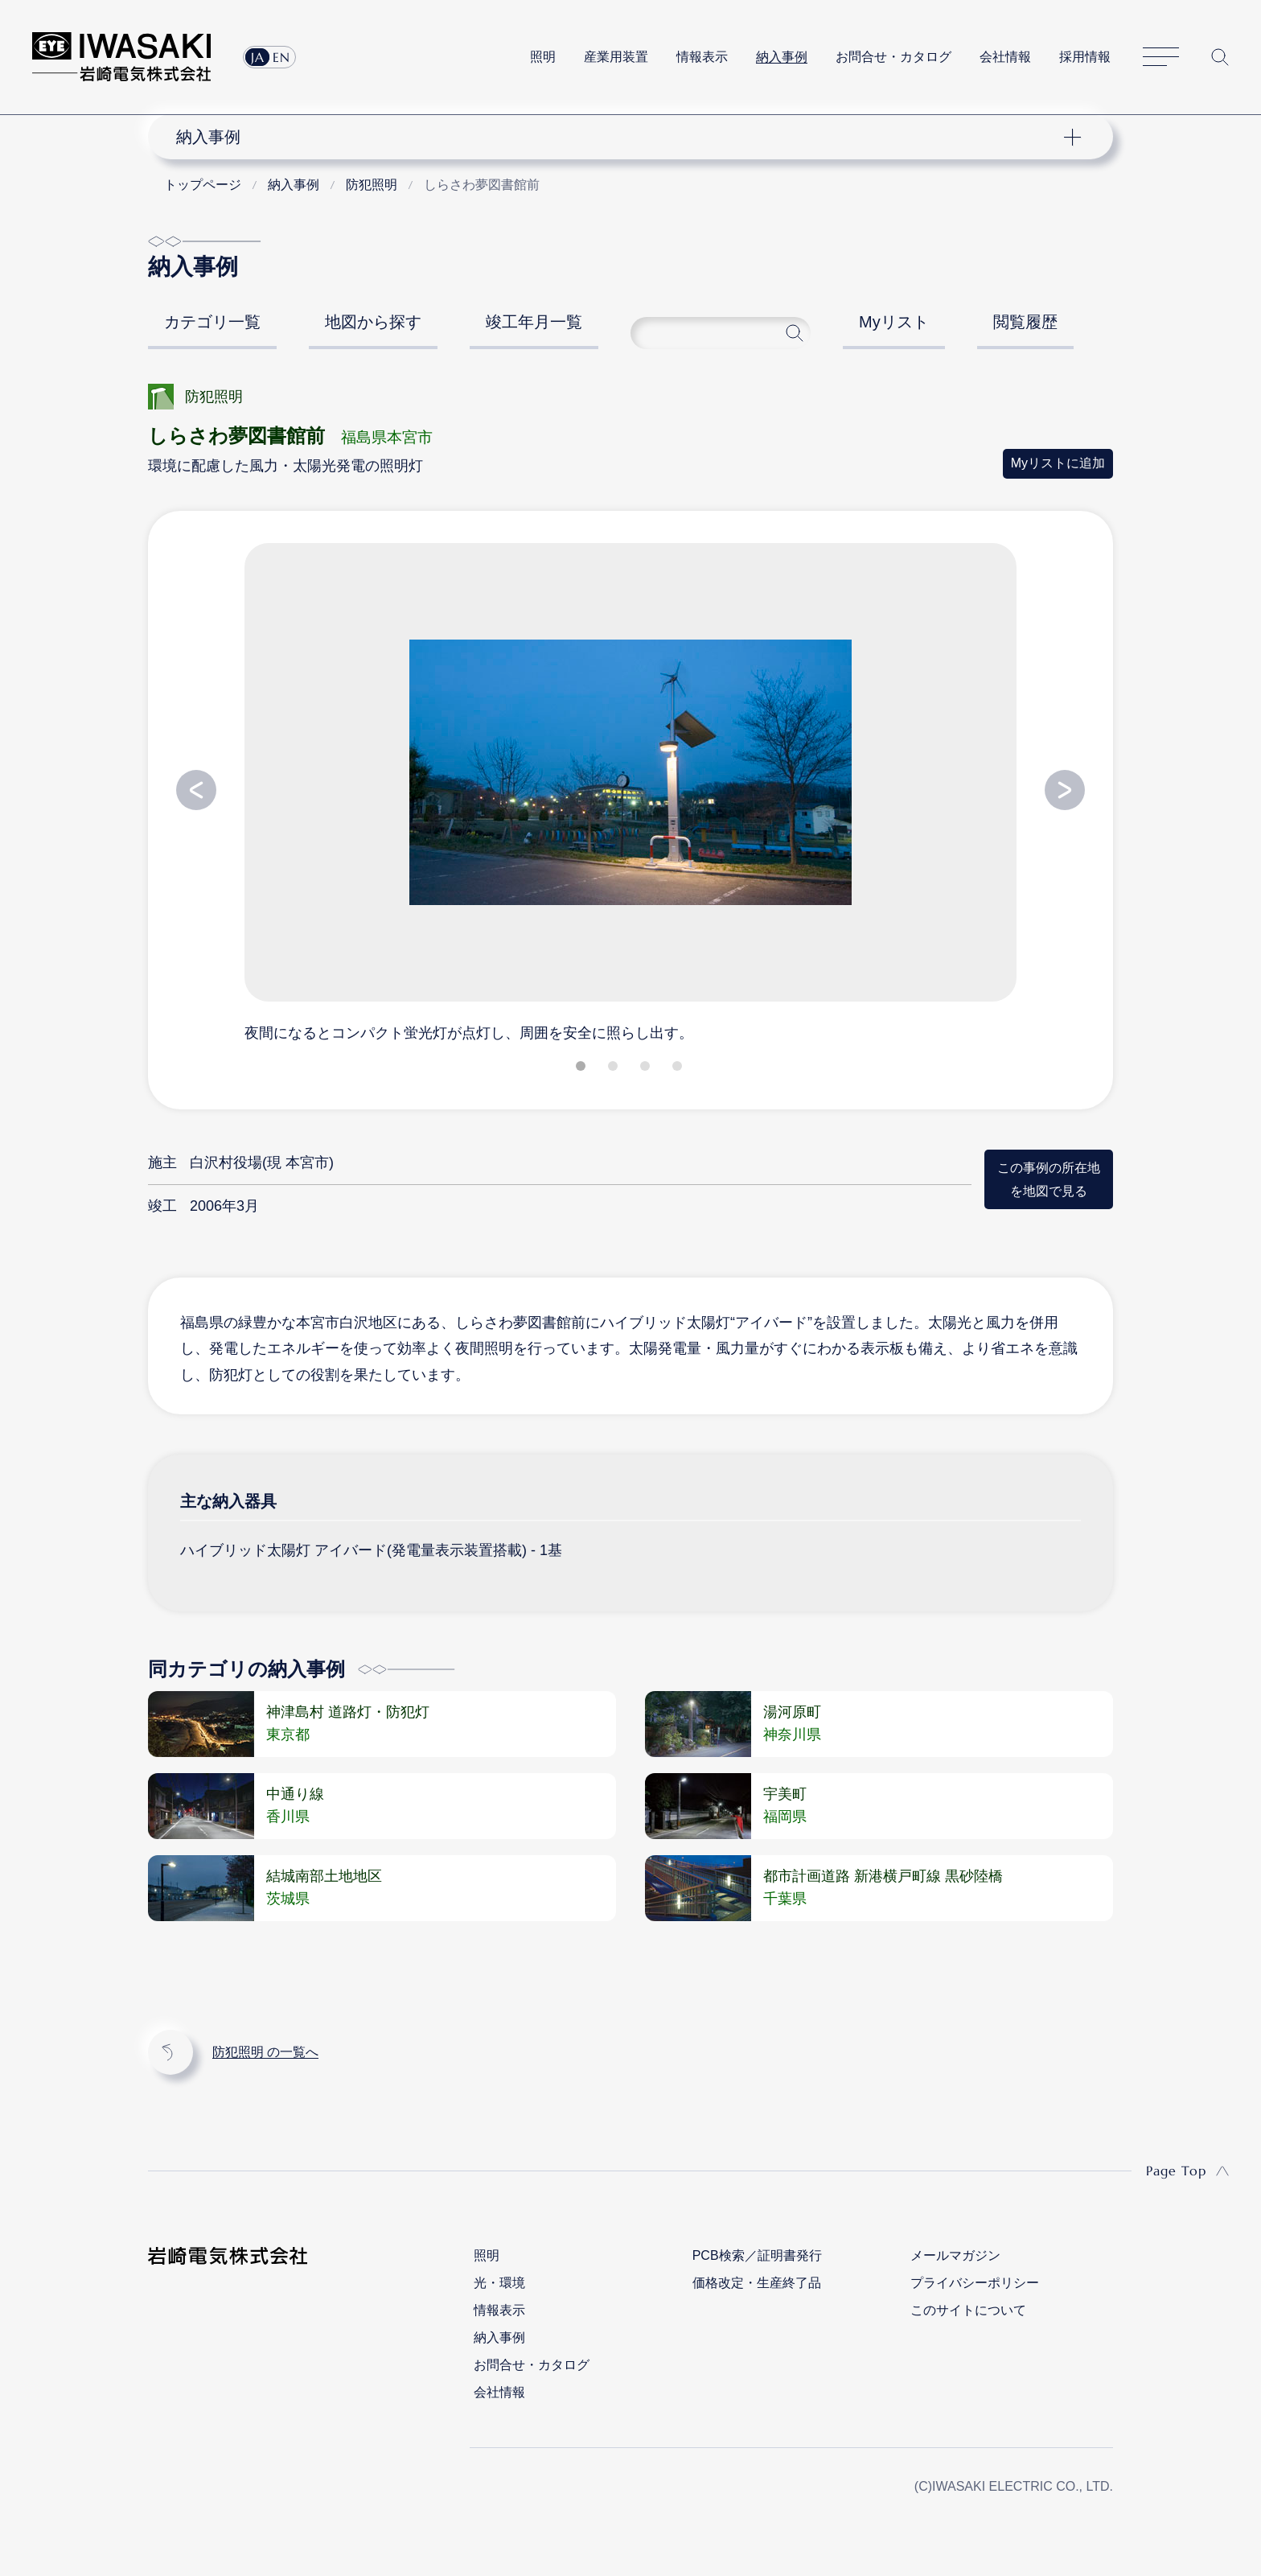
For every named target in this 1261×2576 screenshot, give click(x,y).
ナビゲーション (621, 136)
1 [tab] (582, 1069)
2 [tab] (614, 1069)
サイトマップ (1161, 57)
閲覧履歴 (1025, 322)
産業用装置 (616, 57)
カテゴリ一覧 (212, 322)
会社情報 (1005, 57)
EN (281, 57)
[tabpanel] (630, 791)
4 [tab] (679, 1069)
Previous (196, 790)
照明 (543, 57)
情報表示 (702, 57)
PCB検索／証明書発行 (757, 2255)
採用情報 (1085, 57)
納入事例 (781, 57)
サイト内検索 (1220, 57)
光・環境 (499, 2283)
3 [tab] (646, 1069)
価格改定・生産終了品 (756, 2283)
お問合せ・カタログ (893, 57)
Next (1065, 790)
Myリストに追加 (1058, 463)
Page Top (1176, 2170)
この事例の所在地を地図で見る (1048, 1179)
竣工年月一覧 (534, 322)
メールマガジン (955, 2255)
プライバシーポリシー (974, 2283)
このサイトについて (968, 2310)
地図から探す (373, 322)
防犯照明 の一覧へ (265, 2052)
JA (258, 57)
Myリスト (894, 322)
